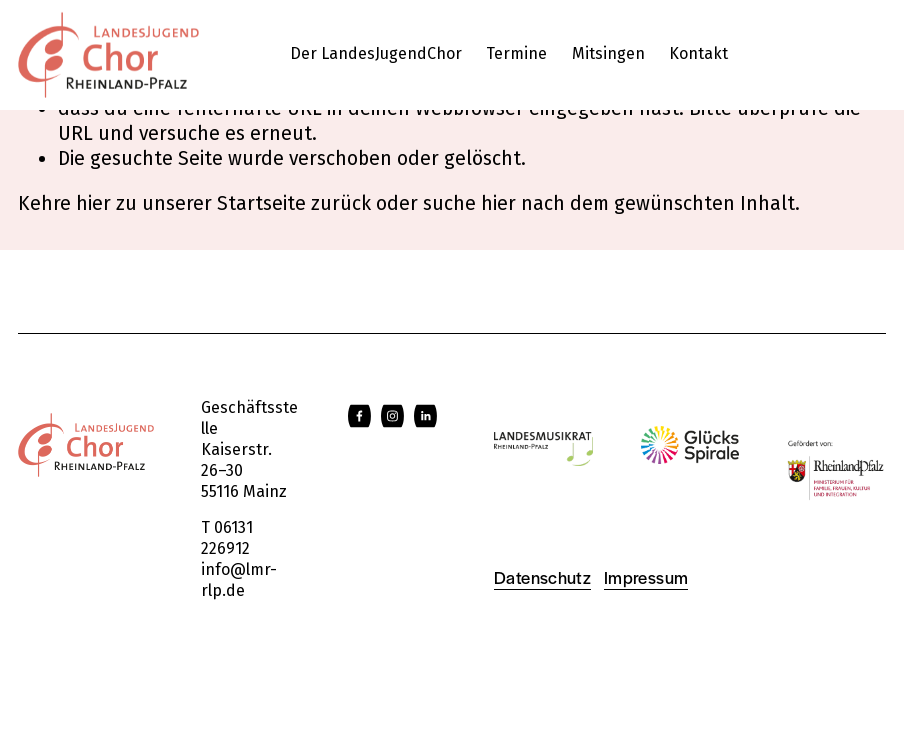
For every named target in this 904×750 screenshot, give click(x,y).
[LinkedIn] (425, 416)
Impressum (646, 577)
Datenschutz (542, 577)
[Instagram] (392, 416)
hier (93, 203)
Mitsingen (608, 53)
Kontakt (698, 53)
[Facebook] (359, 416)
